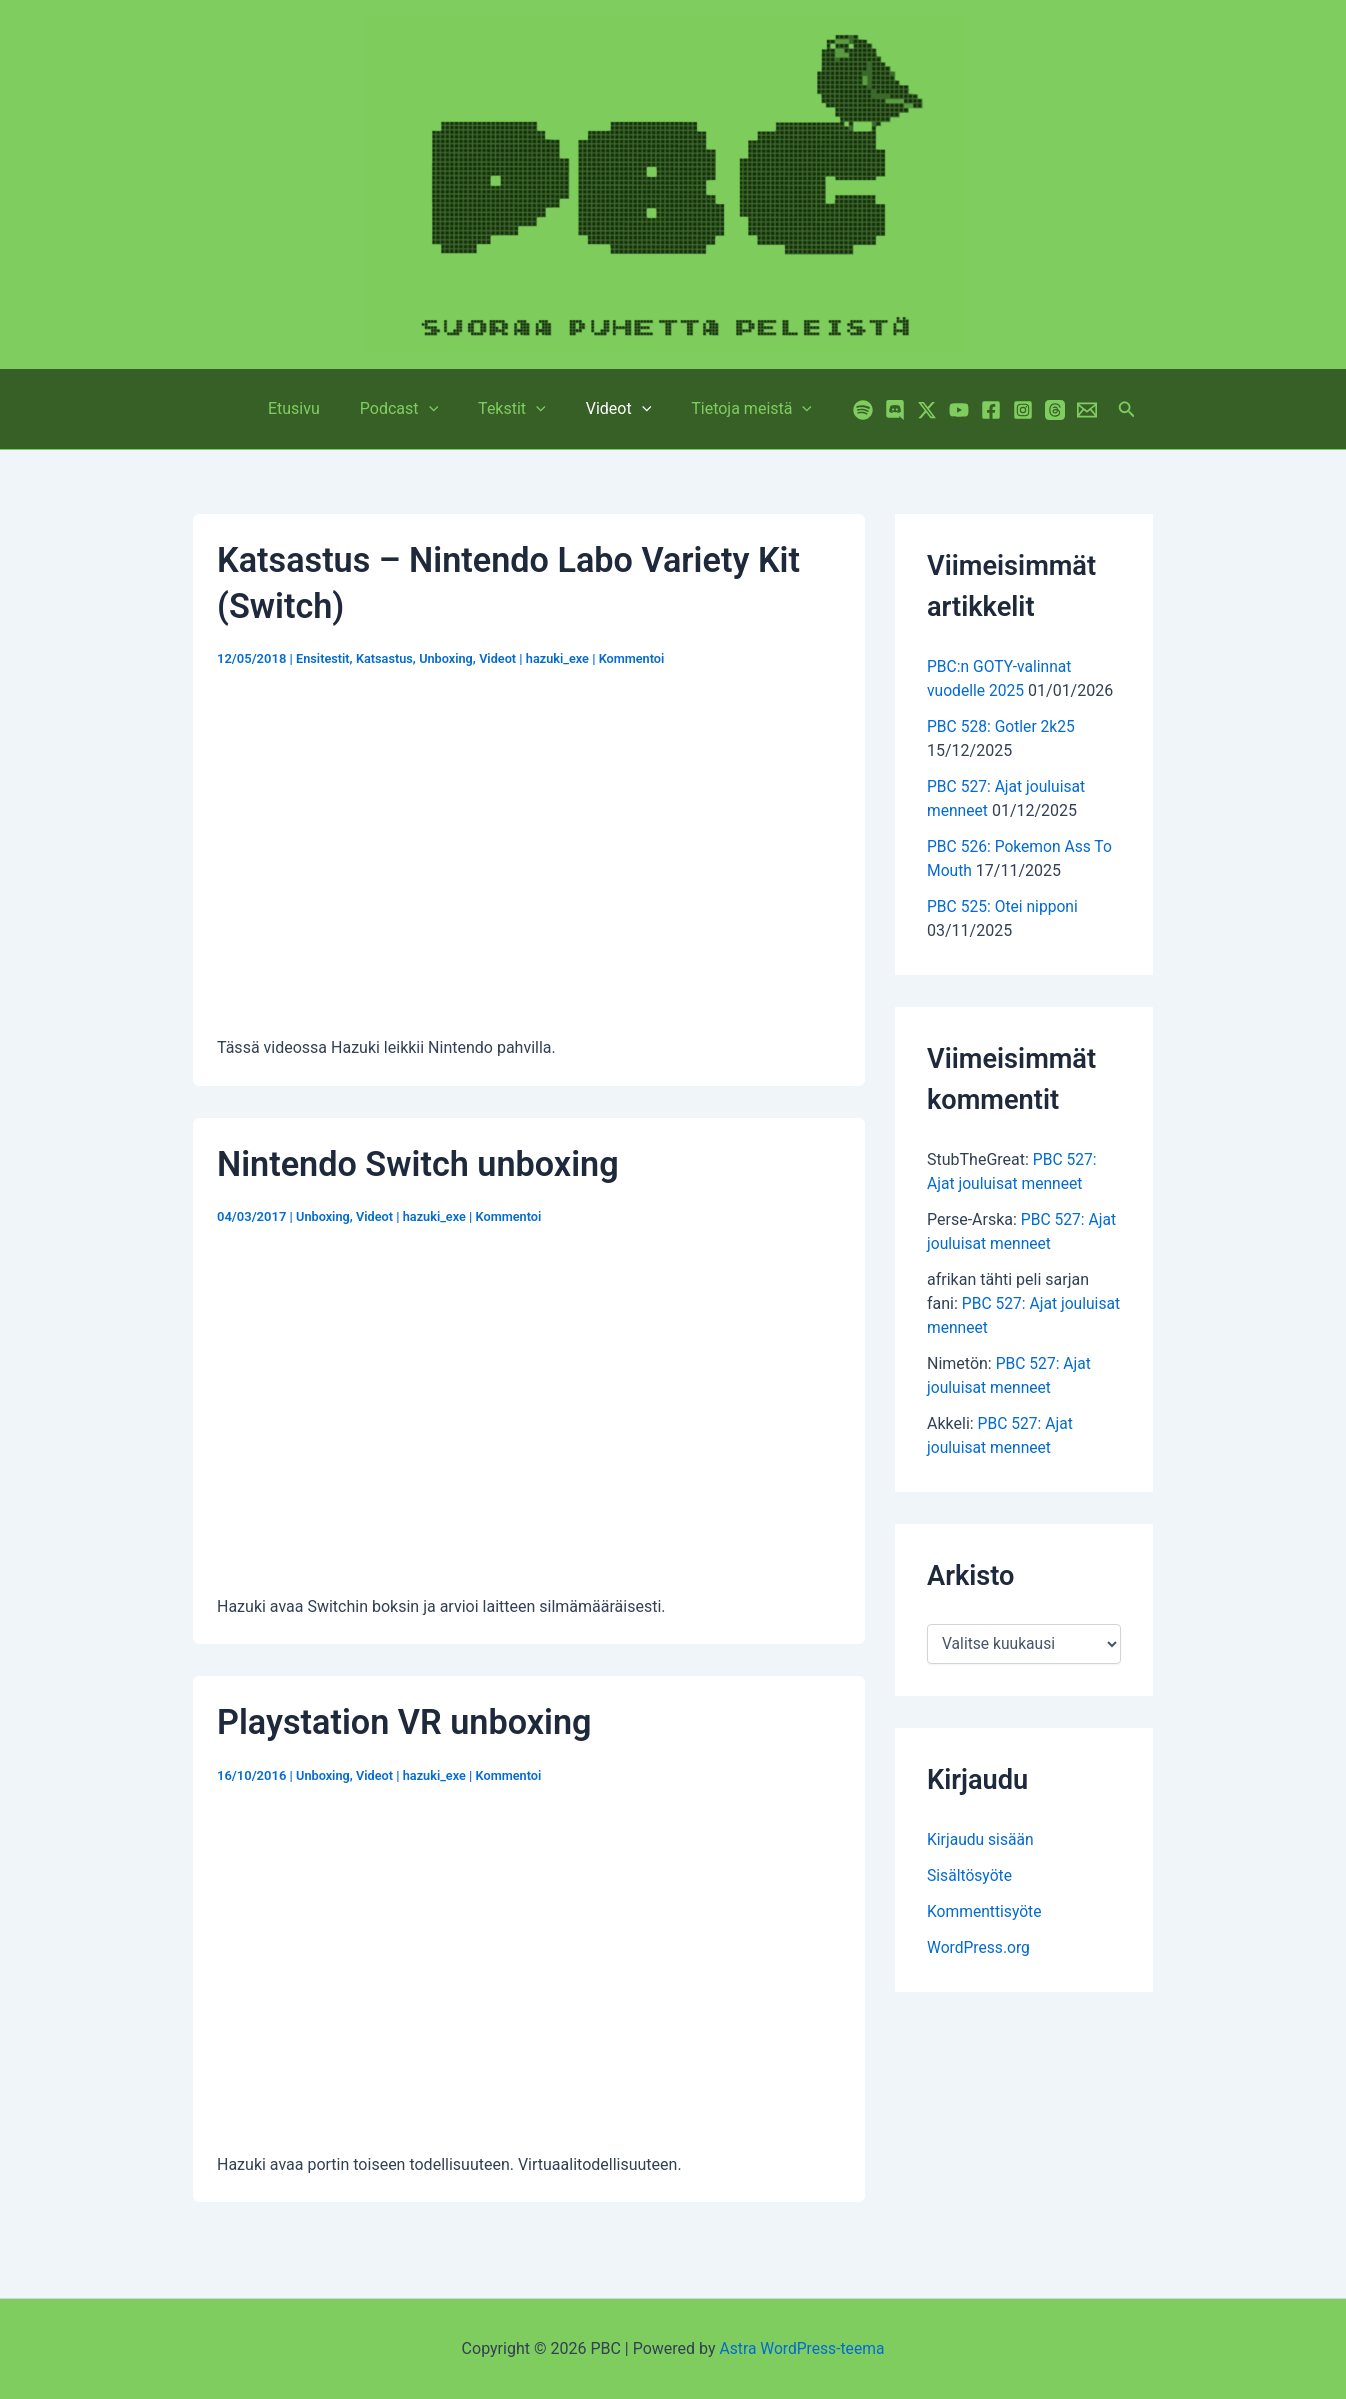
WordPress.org (979, 1947)
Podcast (407, 409)
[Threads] (1035, 410)
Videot (611, 409)
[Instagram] (1003, 410)
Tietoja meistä (735, 409)
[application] (437, 409)
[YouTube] (939, 410)
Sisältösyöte (970, 1875)
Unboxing (449, 658)
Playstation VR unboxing (408, 1722)
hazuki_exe (563, 658)
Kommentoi (638, 658)
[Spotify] (843, 410)
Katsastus (386, 658)
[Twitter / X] (907, 410)
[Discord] (875, 410)
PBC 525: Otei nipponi (1004, 906)
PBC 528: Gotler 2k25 (1002, 726)
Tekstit (512, 409)
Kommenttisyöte (985, 1911)
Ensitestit (323, 658)
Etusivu (310, 408)
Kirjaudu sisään (981, 1839)
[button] (1107, 409)
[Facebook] (971, 410)
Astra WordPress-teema (802, 2348)
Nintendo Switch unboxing (422, 1164)
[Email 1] (1067, 410)
